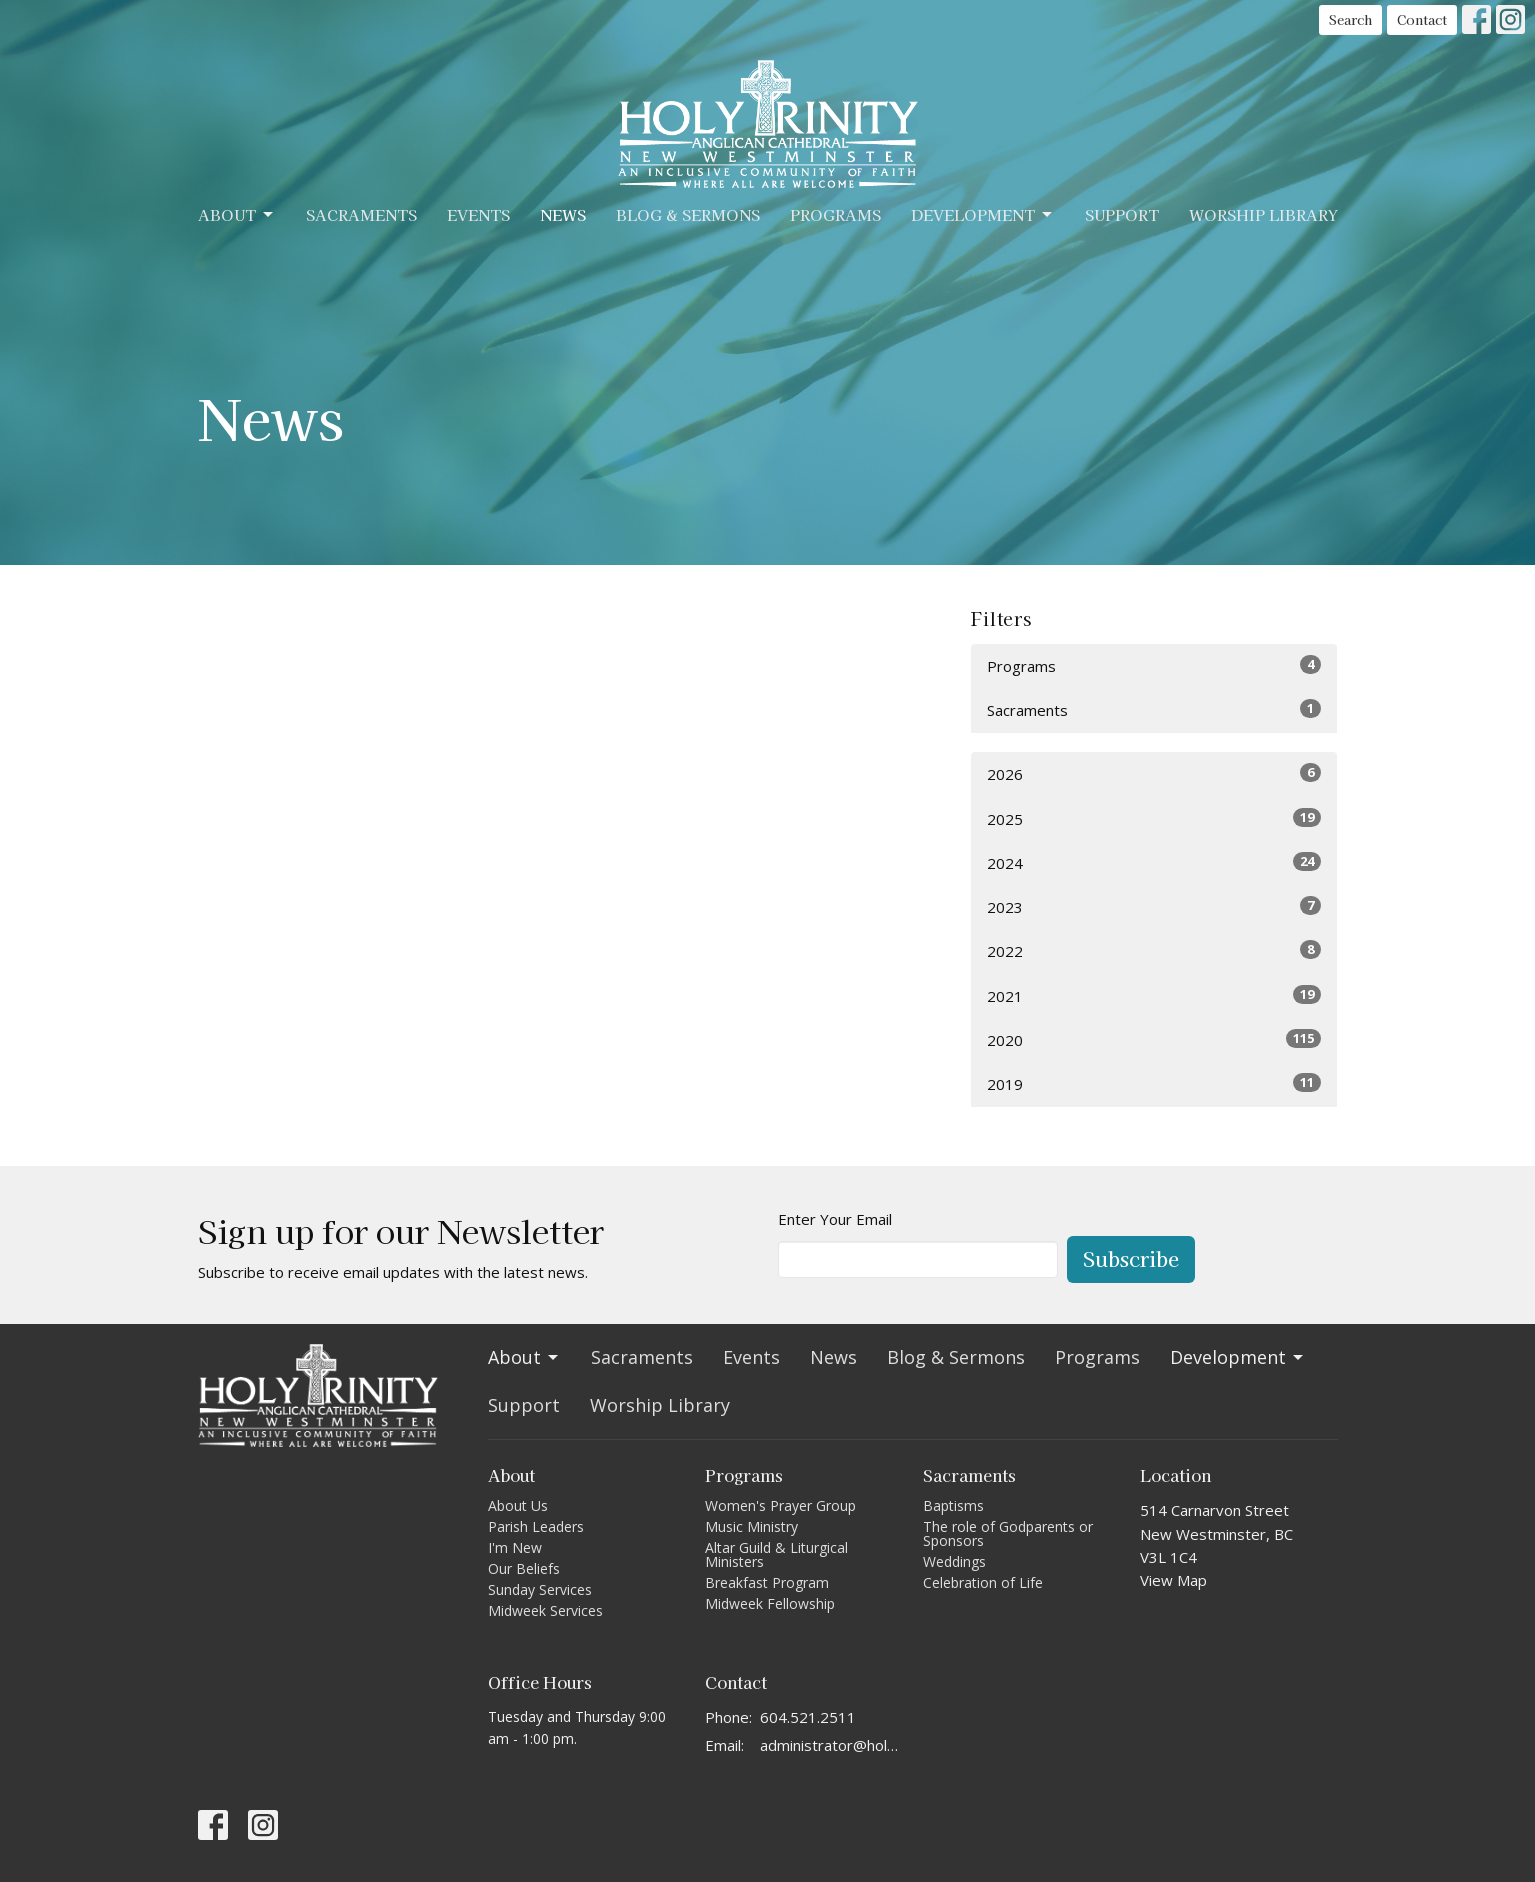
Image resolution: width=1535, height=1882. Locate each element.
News (563, 214)
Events (478, 214)
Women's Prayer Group (780, 1505)
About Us (518, 1505)
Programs (835, 214)
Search (1350, 19)
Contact (1422, 19)
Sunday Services (540, 1589)
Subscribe (1131, 1258)
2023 (1154, 906)
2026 (1154, 773)
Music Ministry (751, 1526)
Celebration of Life (983, 1582)
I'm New (515, 1547)
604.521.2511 (808, 1717)
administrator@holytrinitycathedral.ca (831, 1745)
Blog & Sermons (688, 214)
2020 (1154, 1039)
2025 (1154, 818)
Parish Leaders (536, 1526)
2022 (1154, 950)
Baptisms (953, 1505)
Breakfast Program (767, 1582)
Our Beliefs (524, 1568)
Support (1122, 214)
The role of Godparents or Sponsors (1008, 1533)
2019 (1154, 1083)
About (237, 214)
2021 (1154, 995)
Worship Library (1263, 214)
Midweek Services (545, 1610)
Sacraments (361, 214)
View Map (1173, 1580)
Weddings (954, 1561)
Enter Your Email (835, 1219)
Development (983, 214)
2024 (1154, 862)
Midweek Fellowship (770, 1603)
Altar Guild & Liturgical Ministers (776, 1554)
